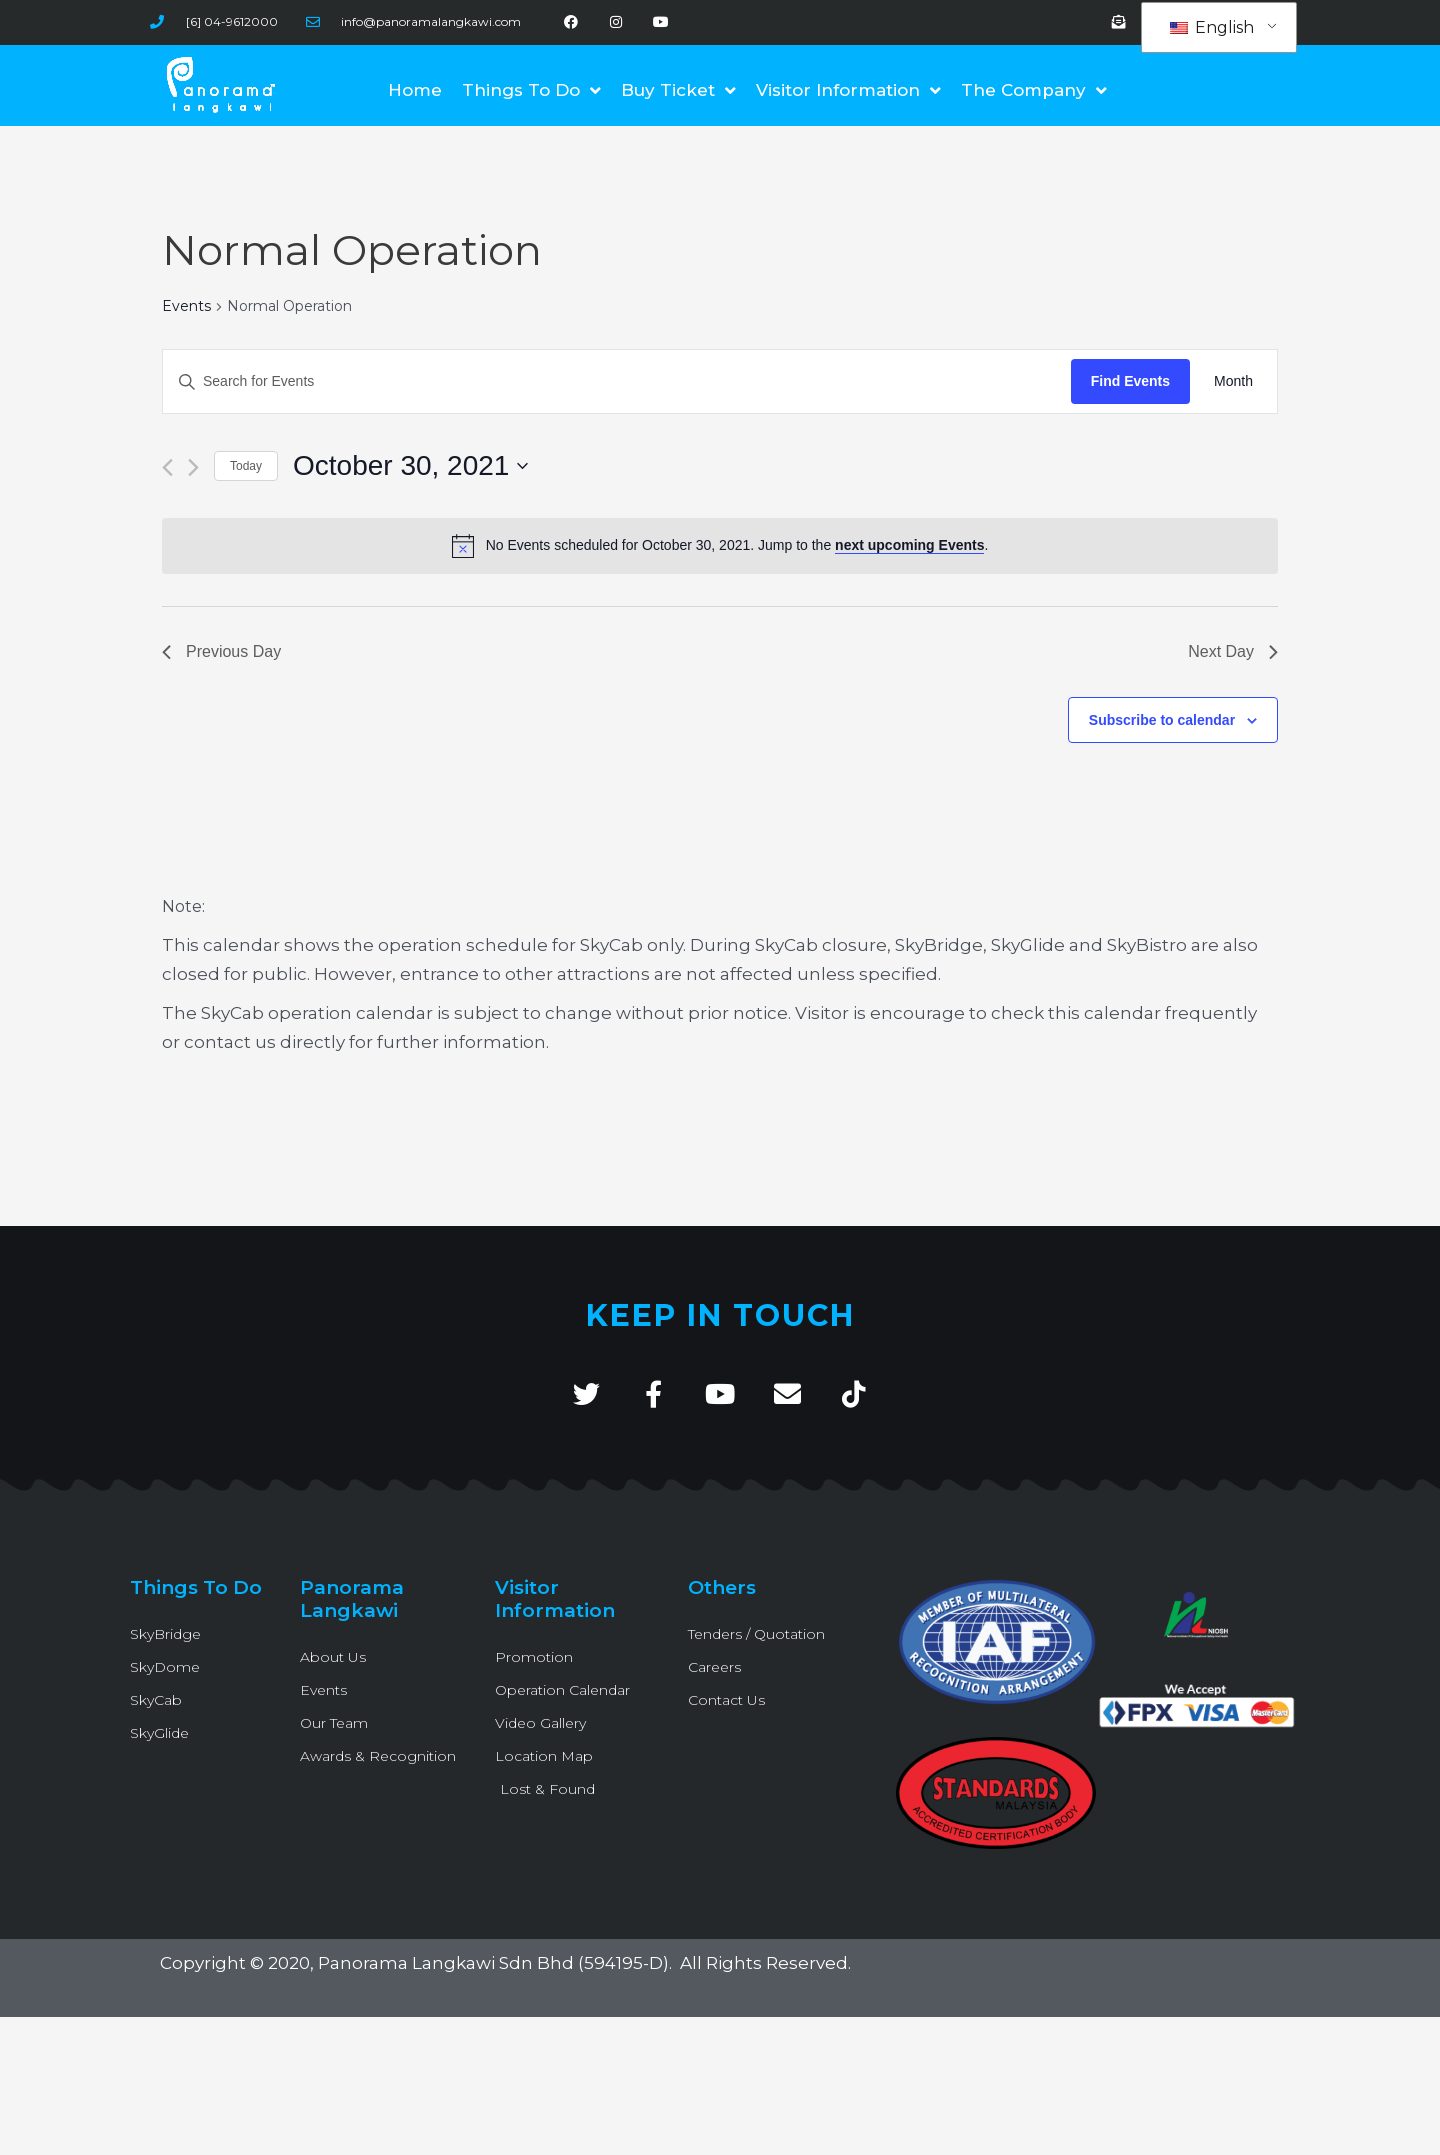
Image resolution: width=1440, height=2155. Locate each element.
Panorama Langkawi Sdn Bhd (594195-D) (493, 1963)
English (1212, 27)
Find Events (1130, 381)
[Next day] (193, 467)
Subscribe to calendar (1162, 720)
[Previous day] (167, 467)
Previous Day (221, 651)
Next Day (1233, 651)
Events (186, 306)
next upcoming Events (909, 545)
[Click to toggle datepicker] (410, 466)
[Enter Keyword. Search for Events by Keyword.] (617, 381)
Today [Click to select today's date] (246, 466)
